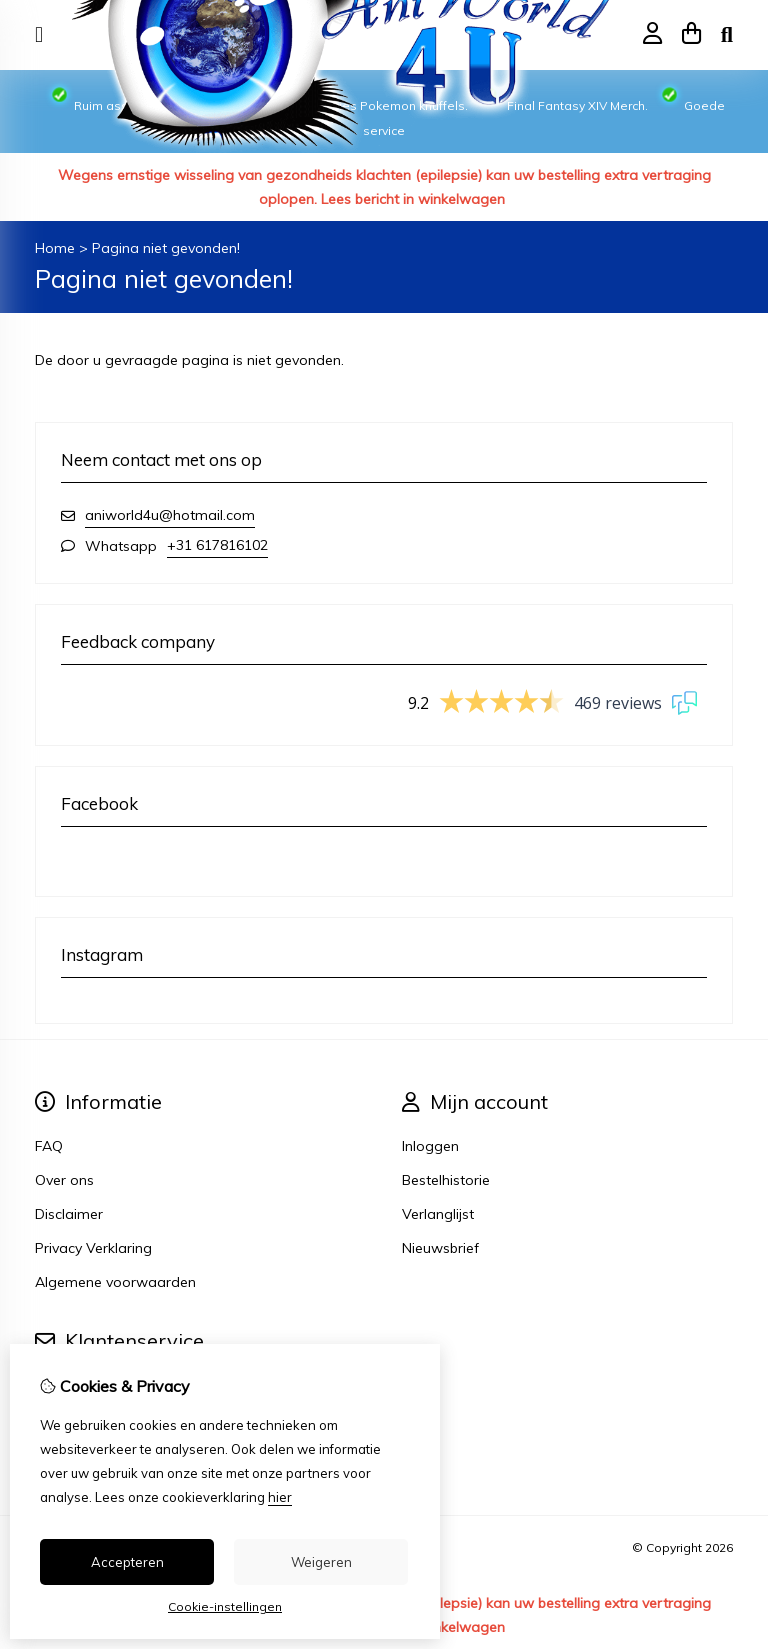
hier (280, 1497)
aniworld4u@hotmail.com (170, 515)
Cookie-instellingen (225, 1606)
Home (55, 248)
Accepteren (127, 1562)
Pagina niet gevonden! (166, 248)
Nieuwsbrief (440, 1248)
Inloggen (430, 1146)
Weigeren (321, 1562)
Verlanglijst (438, 1214)
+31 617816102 (217, 545)
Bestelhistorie (446, 1180)
